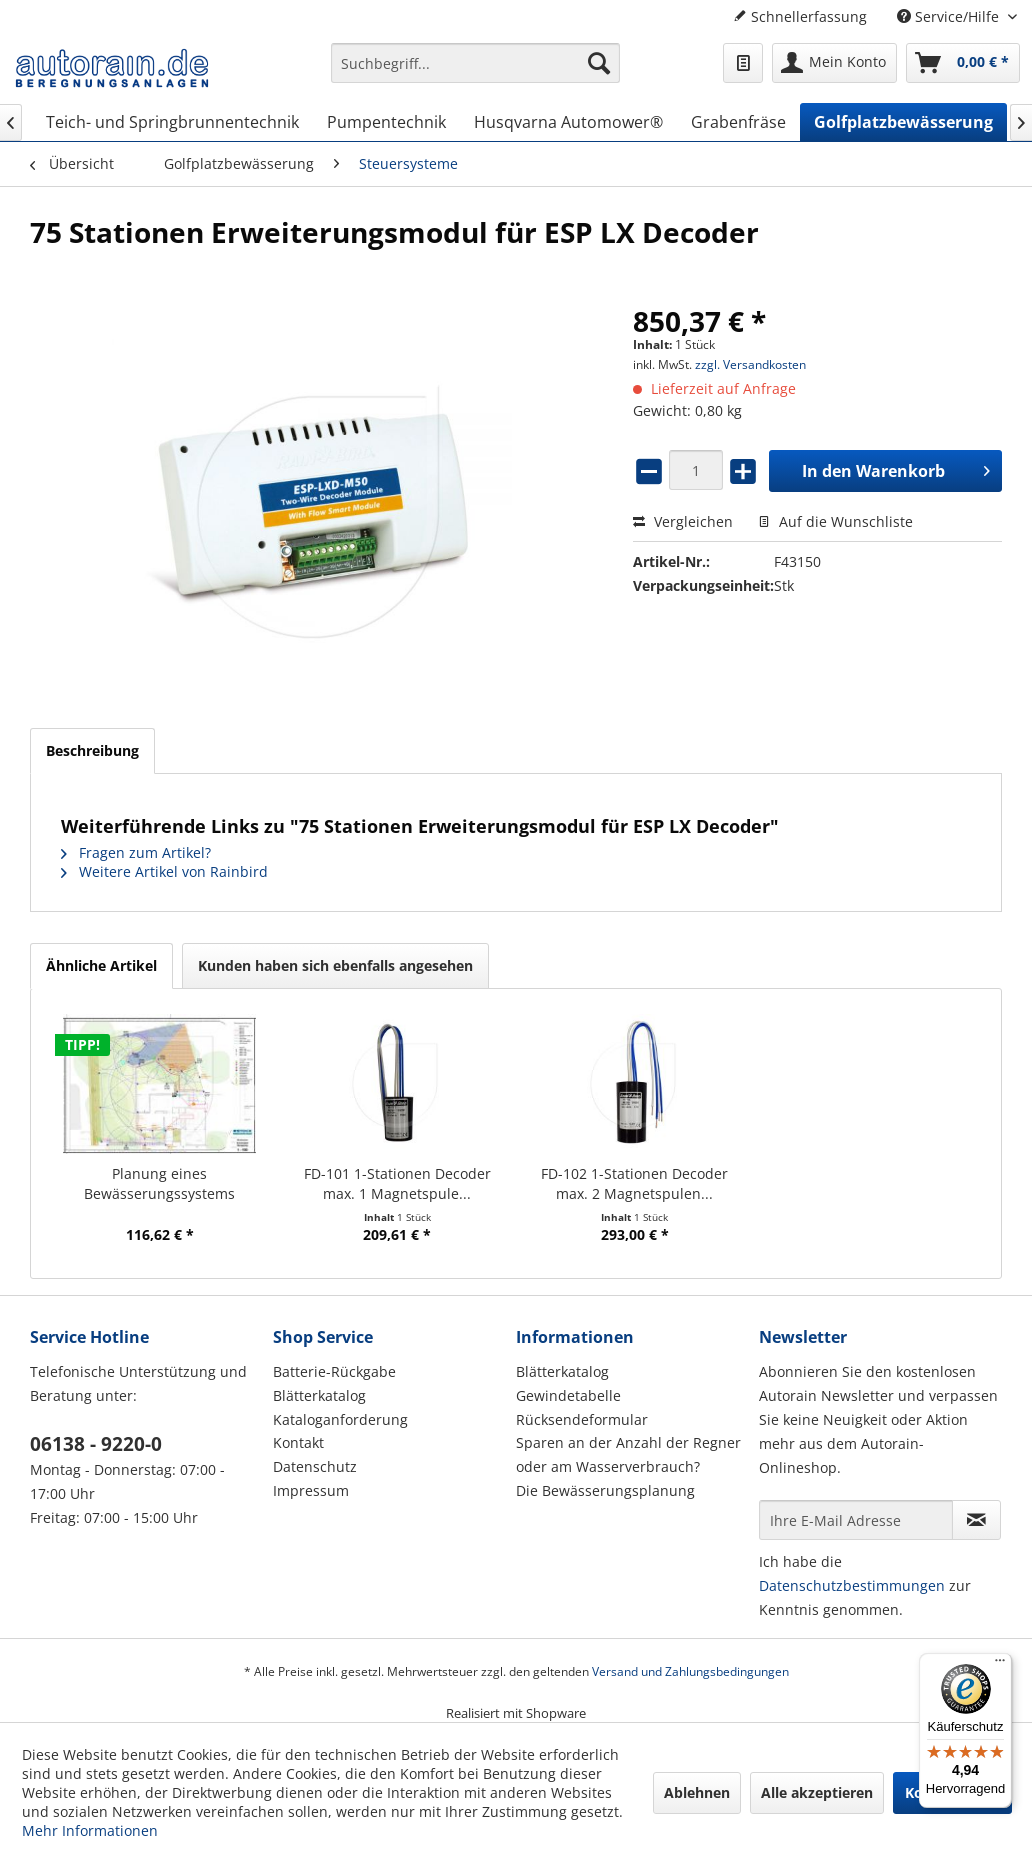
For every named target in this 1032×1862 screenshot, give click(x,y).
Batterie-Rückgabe (334, 1371)
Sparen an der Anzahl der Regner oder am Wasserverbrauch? (628, 1454)
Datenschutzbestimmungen (852, 1585)
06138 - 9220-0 (96, 1444)
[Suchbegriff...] (475, 63)
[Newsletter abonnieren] (976, 1520)
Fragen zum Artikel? (136, 852)
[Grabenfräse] (738, 122)
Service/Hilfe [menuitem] (950, 16)
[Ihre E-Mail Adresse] (856, 1520)
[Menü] (1000, 1665)
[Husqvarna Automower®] (568, 122)
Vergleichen (683, 521)
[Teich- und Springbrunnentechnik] (172, 122)
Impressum (311, 1490)
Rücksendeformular (582, 1419)
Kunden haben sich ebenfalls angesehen (335, 965)
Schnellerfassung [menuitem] (800, 16)
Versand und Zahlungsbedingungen (690, 1671)
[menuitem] (475, 72)
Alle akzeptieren (817, 1792)
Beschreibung (92, 750)
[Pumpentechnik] (386, 122)
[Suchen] (599, 63)
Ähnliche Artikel (101, 965)
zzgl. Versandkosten (750, 364)
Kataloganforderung (340, 1419)
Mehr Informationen (90, 1830)
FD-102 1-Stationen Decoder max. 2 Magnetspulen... (634, 1183)
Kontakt (298, 1442)
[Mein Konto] (834, 63)
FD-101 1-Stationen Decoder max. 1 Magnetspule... (397, 1183)
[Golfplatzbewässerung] (903, 122)
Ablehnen (697, 1792)
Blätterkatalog (319, 1395)
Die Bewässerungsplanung (605, 1490)
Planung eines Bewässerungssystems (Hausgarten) (159, 1184)
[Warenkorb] (963, 63)
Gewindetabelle (568, 1395)
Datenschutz (315, 1466)
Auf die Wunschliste (835, 521)
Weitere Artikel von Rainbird (164, 871)
